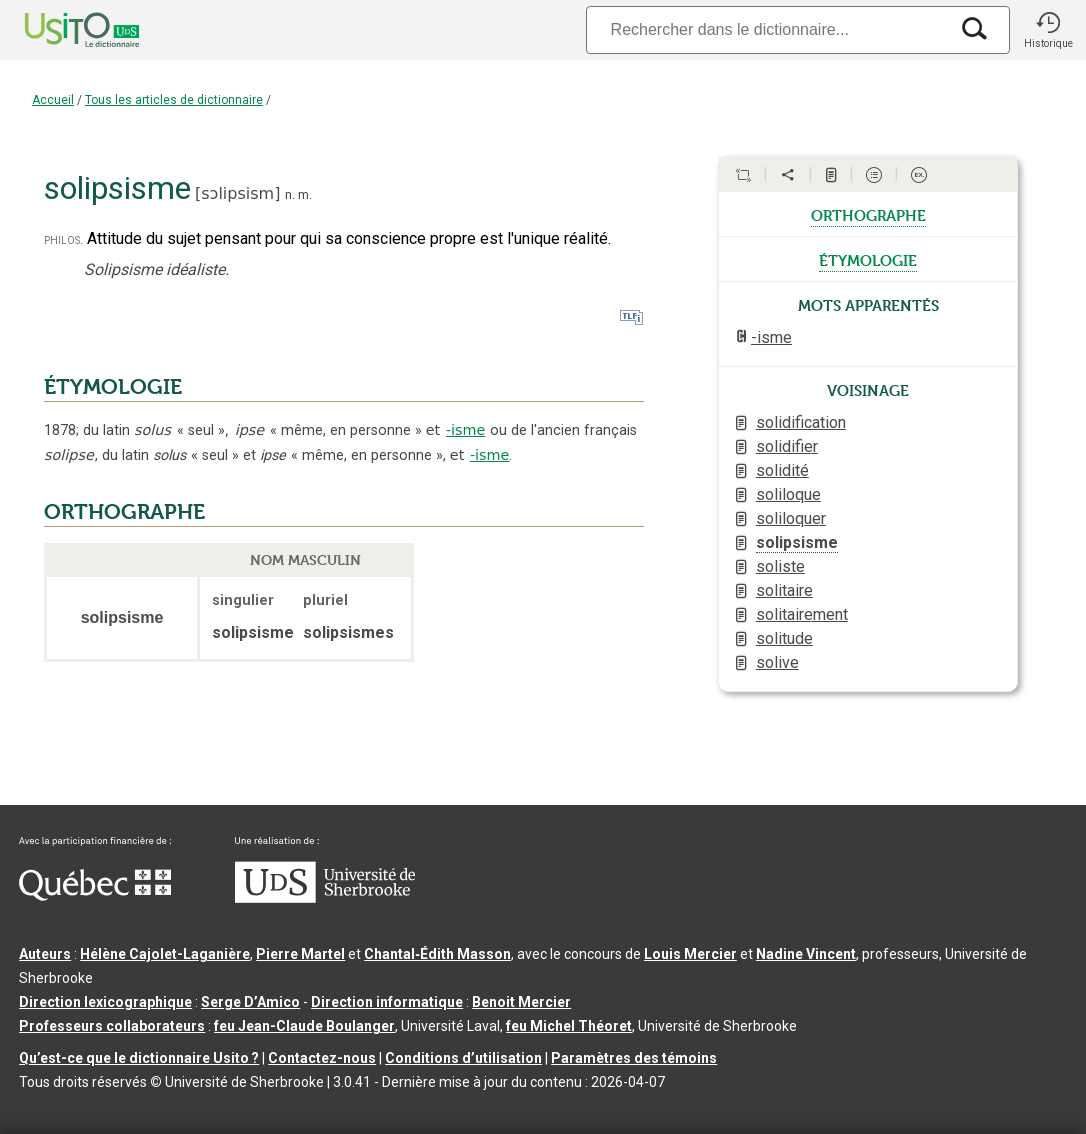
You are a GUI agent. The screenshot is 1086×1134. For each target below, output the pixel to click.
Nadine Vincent (806, 954)
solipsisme (797, 542)
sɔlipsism (237, 193)
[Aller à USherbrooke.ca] (325, 898)
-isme (466, 430)
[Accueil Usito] (60, 30)
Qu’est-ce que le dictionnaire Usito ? (139, 1058)
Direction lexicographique (105, 1002)
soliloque (788, 494)
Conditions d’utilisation (463, 1058)
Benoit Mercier (521, 1002)
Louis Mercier (690, 954)
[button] (1048, 30)
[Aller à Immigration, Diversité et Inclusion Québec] (95, 896)
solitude (784, 638)
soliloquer (791, 518)
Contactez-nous (322, 1058)
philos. (63, 239)
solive (777, 662)
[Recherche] (767, 29)
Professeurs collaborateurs (112, 1026)
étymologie (868, 259)
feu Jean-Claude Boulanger (304, 1026)
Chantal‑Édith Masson (437, 954)
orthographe (868, 214)
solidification (801, 422)
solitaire (784, 590)
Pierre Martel (300, 954)
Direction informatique (387, 1002)
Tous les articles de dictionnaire (174, 100)
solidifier (787, 446)
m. (305, 194)
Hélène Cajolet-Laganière (165, 954)
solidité (782, 470)
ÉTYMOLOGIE (113, 387)
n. (290, 194)
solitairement (802, 614)
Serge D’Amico (250, 1002)
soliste (780, 566)
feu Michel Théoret (569, 1026)
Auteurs (45, 954)
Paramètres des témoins (634, 1058)
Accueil (53, 100)
